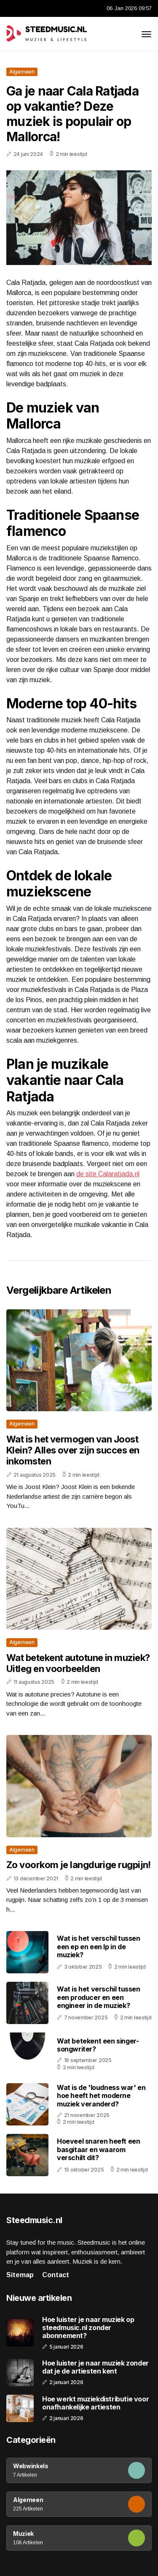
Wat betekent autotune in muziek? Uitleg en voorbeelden (78, 1663)
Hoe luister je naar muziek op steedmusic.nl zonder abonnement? (88, 2328)
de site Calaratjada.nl (107, 1173)
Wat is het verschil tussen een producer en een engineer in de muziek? (98, 1997)
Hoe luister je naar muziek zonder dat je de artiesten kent (95, 2367)
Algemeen (22, 71)
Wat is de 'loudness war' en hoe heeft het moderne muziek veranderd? (101, 2095)
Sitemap (20, 2274)
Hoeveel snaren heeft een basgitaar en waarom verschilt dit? (98, 2149)
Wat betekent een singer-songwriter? (98, 2045)
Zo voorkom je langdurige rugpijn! (78, 1864)
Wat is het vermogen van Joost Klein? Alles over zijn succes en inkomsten (72, 1450)
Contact (55, 2274)
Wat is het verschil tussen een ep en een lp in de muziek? (98, 1946)
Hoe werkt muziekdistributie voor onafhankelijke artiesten (95, 2403)
